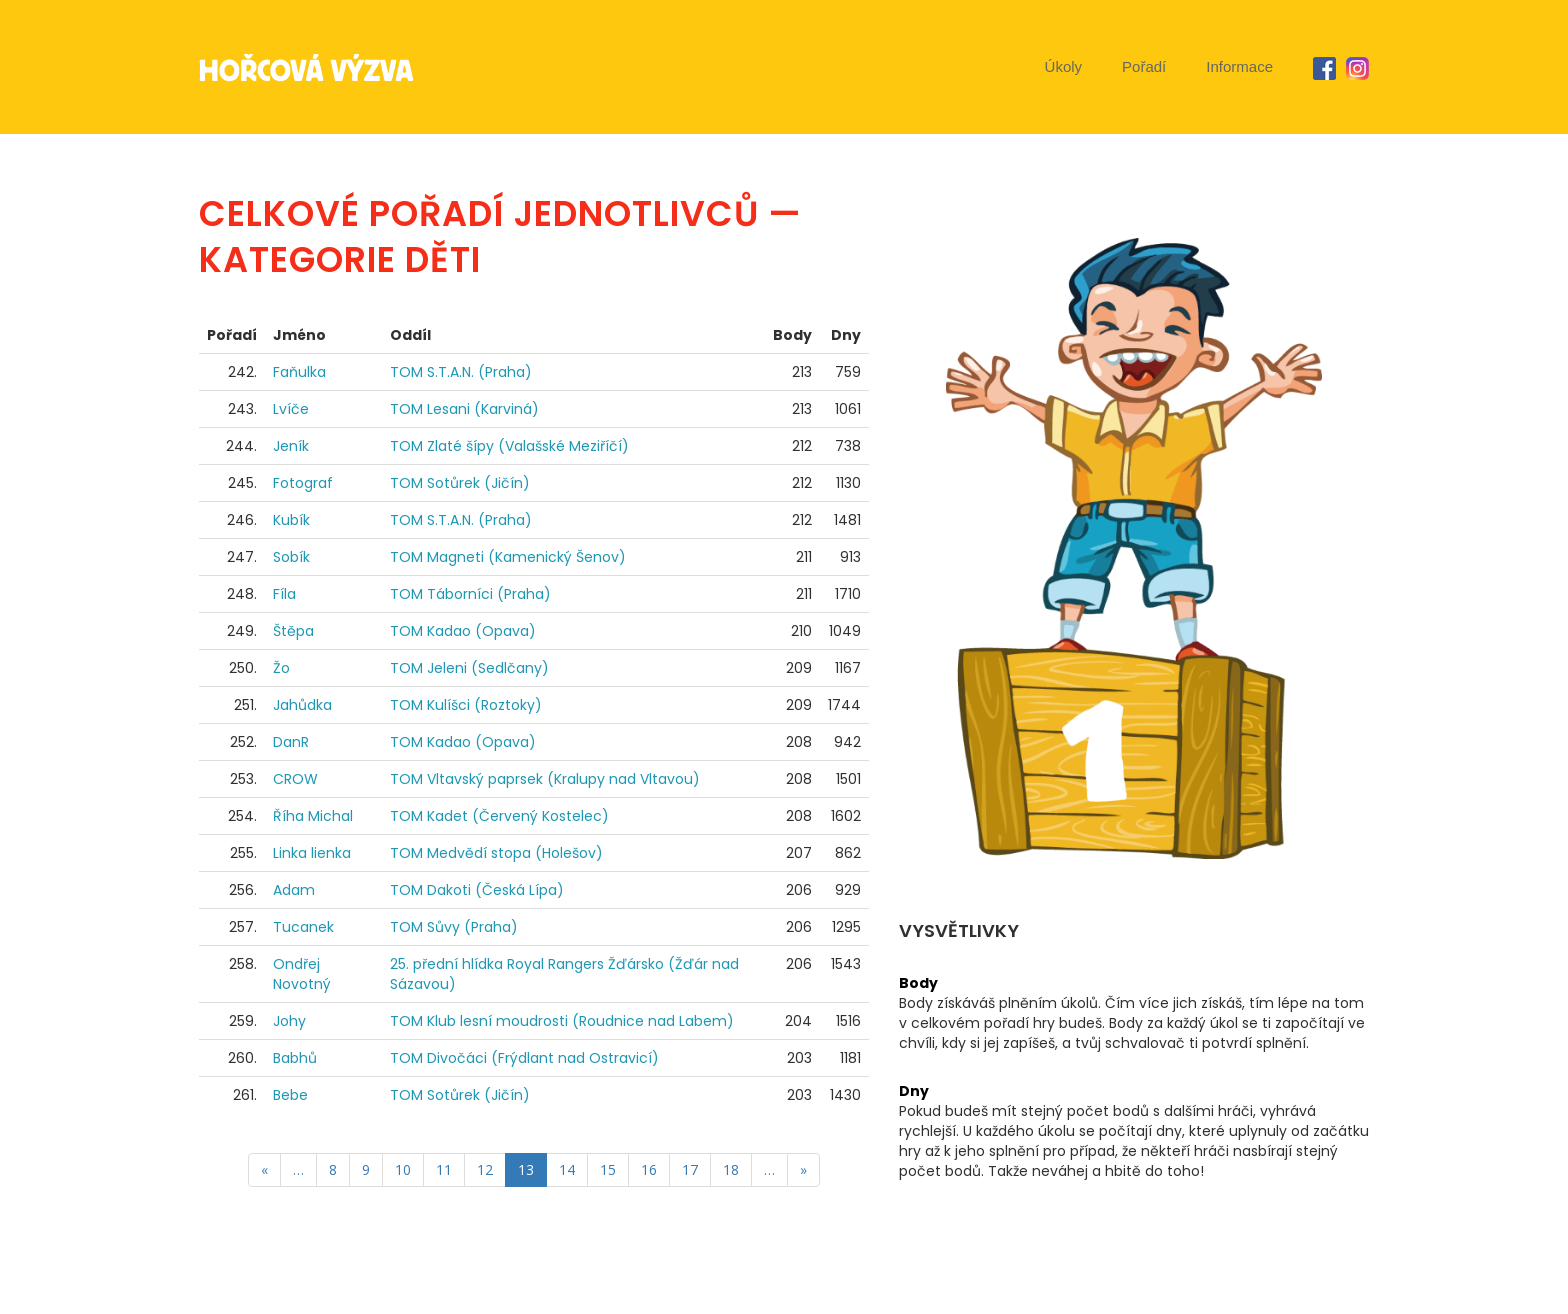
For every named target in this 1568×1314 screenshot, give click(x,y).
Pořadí (1144, 66)
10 (403, 1169)
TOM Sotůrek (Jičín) (460, 483)
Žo (281, 668)
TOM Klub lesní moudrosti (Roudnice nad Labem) (562, 1021)
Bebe (290, 1095)
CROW (295, 779)
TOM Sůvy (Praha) (454, 927)
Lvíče (291, 409)
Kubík (291, 520)
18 (731, 1169)
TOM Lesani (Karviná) (464, 409)
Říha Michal (313, 816)
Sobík (291, 557)
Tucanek (303, 927)
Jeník (291, 446)
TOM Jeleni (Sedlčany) (469, 668)
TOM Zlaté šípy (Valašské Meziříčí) (509, 446)
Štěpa (293, 631)
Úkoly (1064, 66)
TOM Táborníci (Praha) (470, 594)
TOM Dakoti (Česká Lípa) (477, 890)
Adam (294, 890)
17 (690, 1169)
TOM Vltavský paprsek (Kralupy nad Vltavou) (545, 779)
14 (567, 1169)
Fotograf (303, 483)
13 (526, 1169)
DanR (291, 742)
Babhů (295, 1058)
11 (444, 1169)
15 (608, 1169)
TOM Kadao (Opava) (463, 631)
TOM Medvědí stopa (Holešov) (496, 853)
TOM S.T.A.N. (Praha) (461, 372)
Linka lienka (312, 853)
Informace (1239, 66)
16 (649, 1169)
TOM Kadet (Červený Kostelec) (499, 816)
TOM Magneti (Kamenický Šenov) (508, 557)
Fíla (284, 594)
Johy (289, 1021)
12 (485, 1169)
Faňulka (299, 372)
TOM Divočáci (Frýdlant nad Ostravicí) (524, 1058)
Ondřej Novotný (302, 974)
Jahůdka (302, 705)
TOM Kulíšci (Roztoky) (466, 705)
